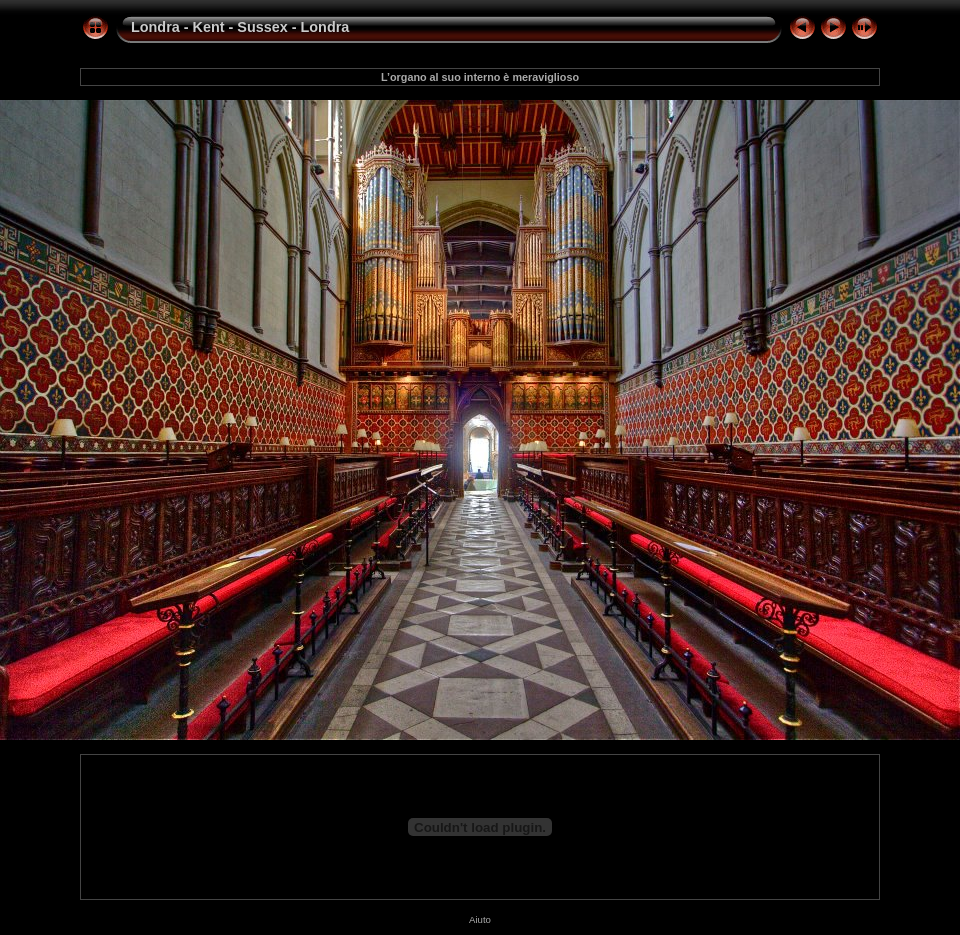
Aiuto (480, 919)
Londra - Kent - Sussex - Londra (240, 27)
